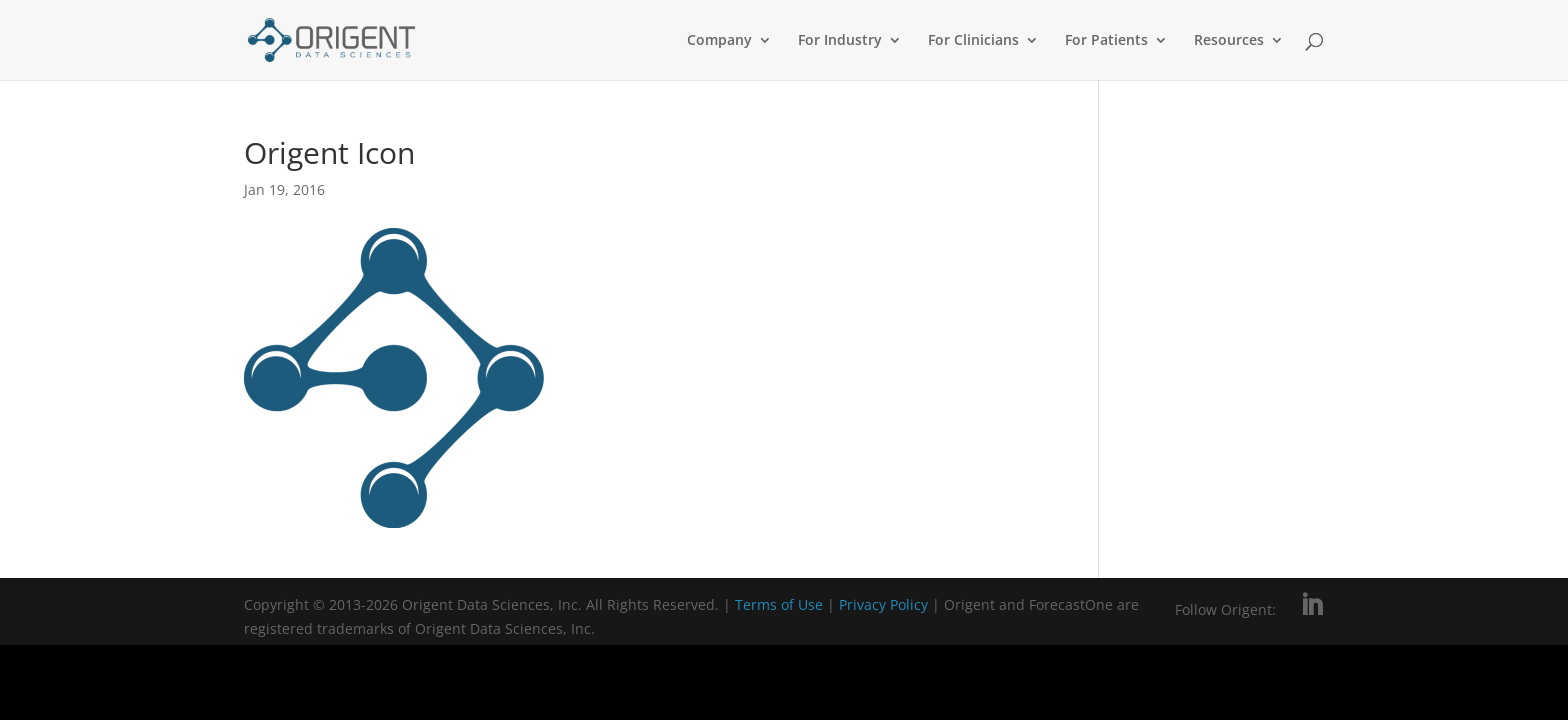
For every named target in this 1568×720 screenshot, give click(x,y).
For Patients (1106, 41)
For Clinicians (973, 41)
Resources (1229, 41)
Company (719, 41)
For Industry (840, 41)
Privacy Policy (885, 604)
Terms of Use (779, 604)
